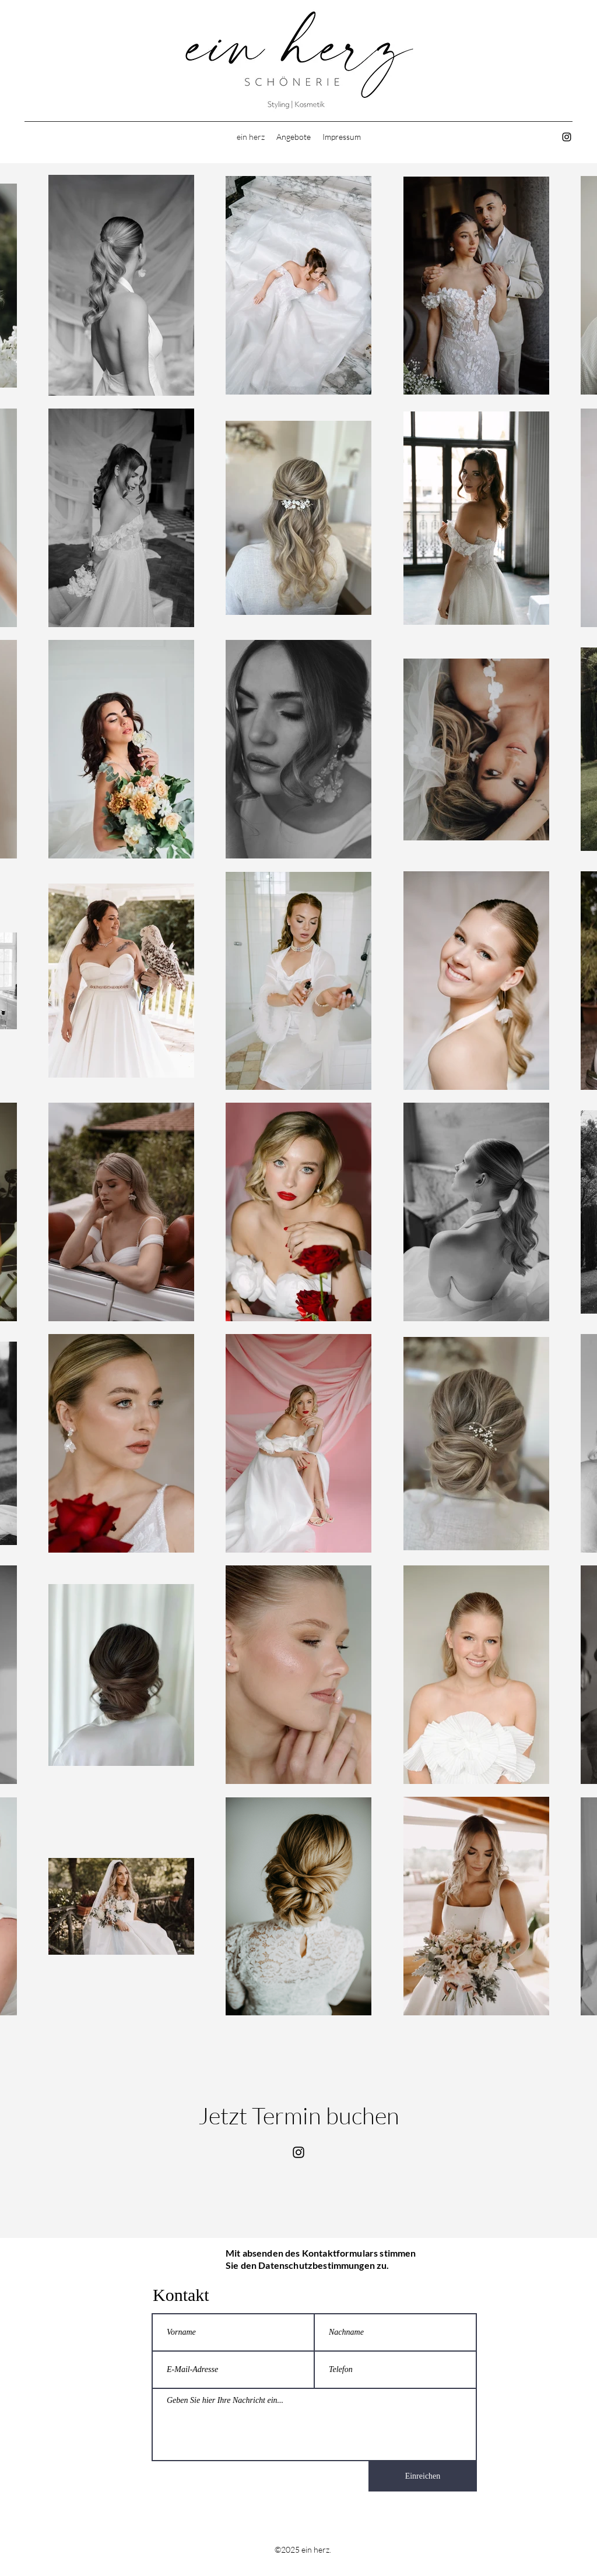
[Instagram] (567, 137)
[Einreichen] (422, 2476)
